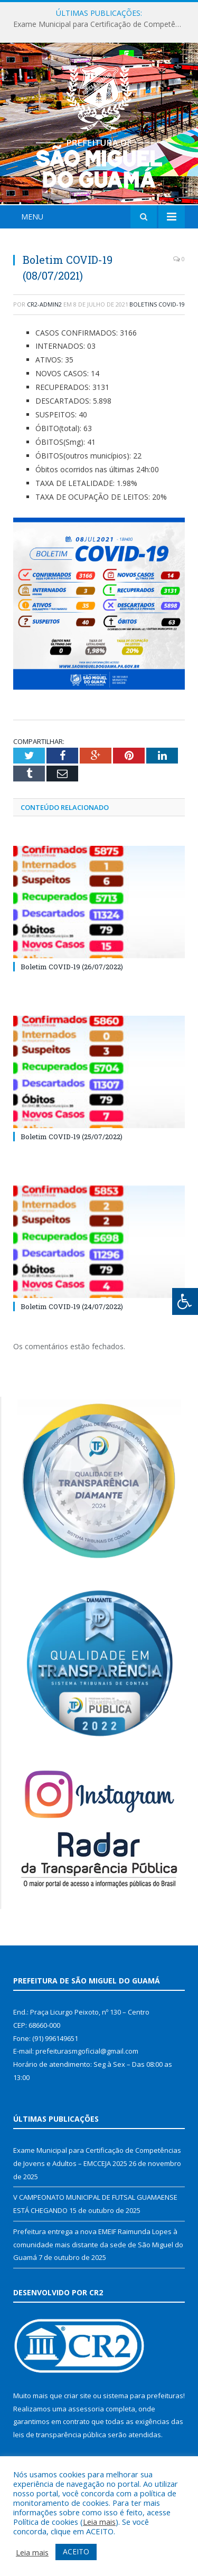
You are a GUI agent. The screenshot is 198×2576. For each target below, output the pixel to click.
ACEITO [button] (76, 2551)
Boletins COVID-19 (157, 304)
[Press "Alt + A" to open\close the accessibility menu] (185, 1301)
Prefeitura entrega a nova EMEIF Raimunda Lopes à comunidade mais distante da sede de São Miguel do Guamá (98, 2244)
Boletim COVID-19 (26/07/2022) (72, 966)
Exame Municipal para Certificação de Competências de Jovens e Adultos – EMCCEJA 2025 (101, 24)
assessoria (86, 2408)
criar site (77, 2395)
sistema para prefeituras (143, 2395)
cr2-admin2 (44, 304)
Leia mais (99, 2521)
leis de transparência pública (59, 2434)
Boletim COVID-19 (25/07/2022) (71, 1136)
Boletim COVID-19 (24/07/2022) (72, 1306)
